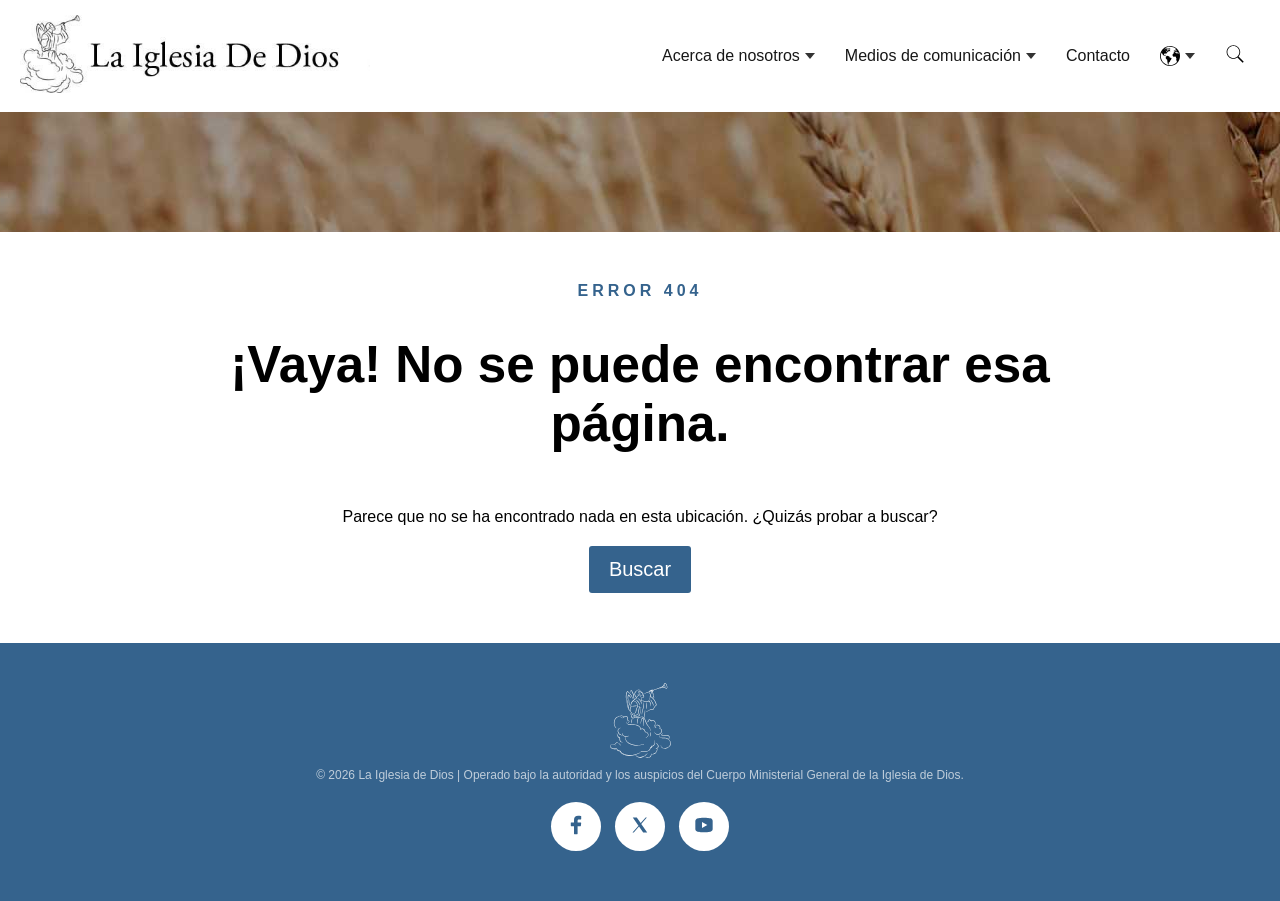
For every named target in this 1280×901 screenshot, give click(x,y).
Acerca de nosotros (731, 55)
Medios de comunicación (933, 55)
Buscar (640, 569)
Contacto (1098, 55)
